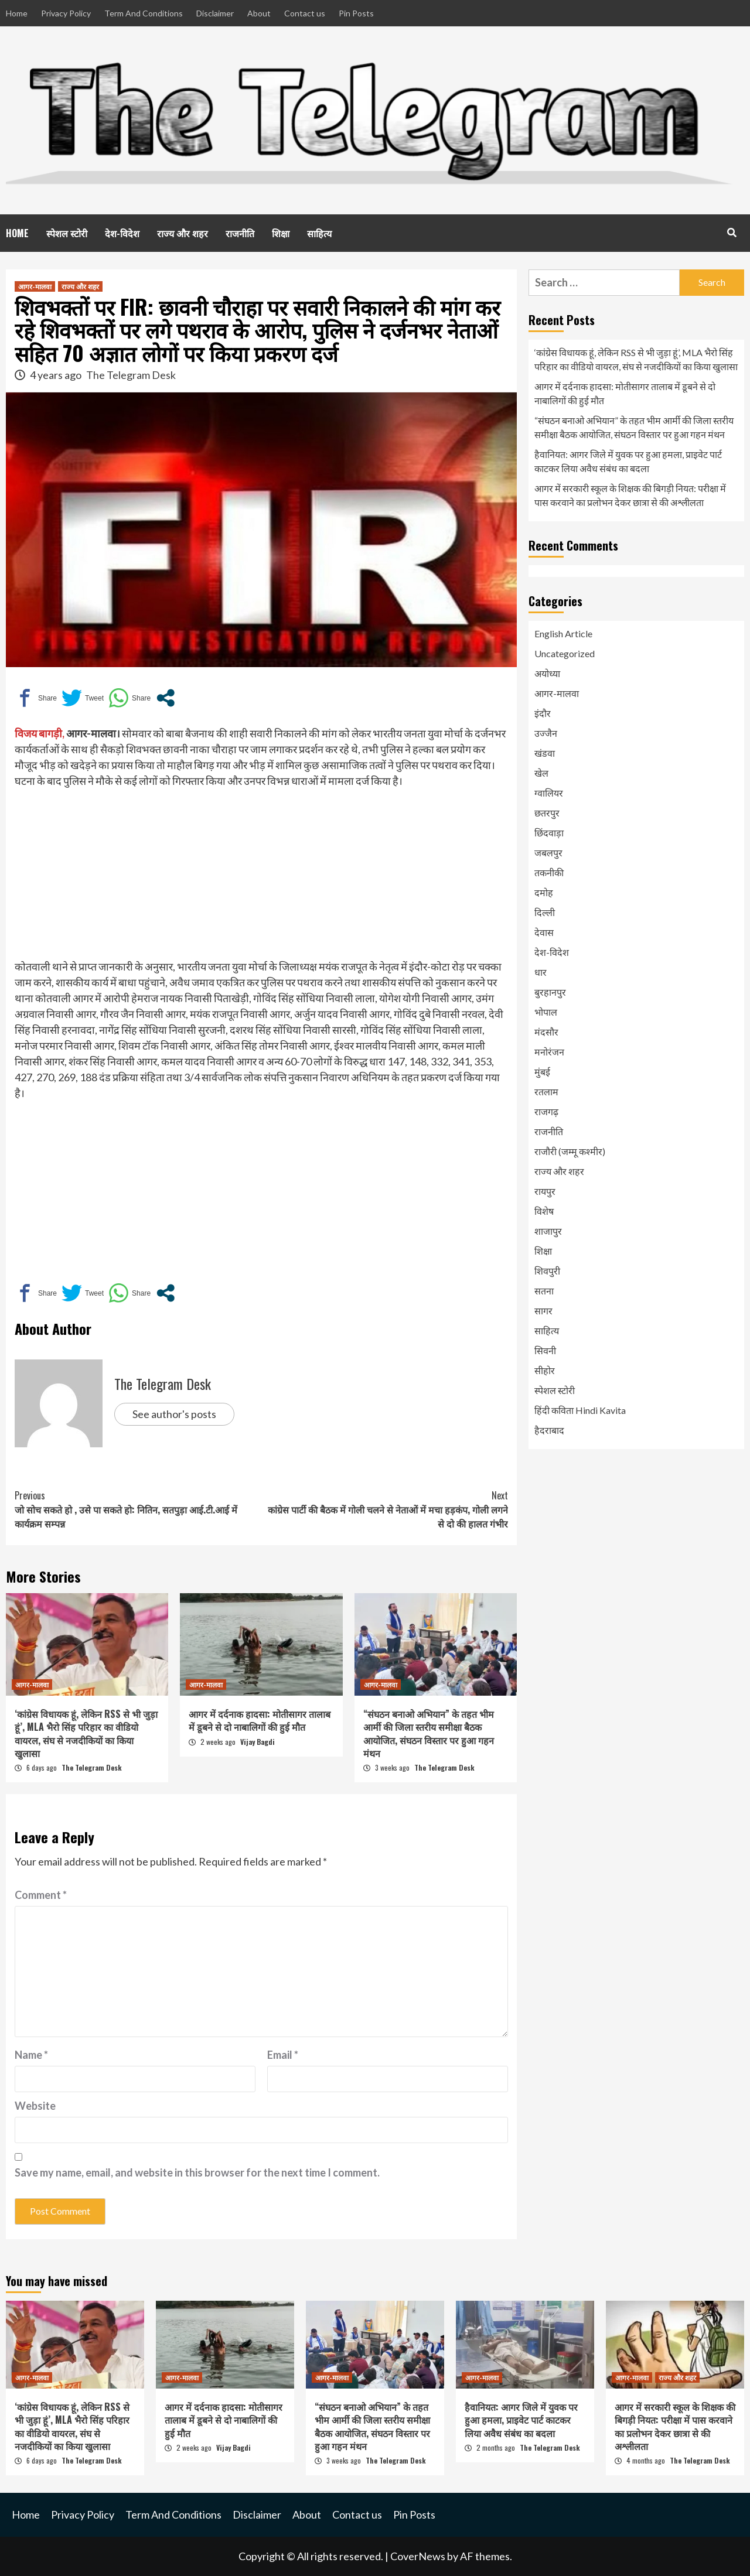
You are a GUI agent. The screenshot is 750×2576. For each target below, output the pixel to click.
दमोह (543, 892)
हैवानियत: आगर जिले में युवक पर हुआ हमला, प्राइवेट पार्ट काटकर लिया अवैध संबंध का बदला (628, 461)
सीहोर (544, 1370)
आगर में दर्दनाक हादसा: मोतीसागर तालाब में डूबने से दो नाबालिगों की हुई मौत (259, 1720)
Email (282, 2054)
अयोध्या (547, 673)
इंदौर (542, 713)
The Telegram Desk (131, 374)
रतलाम (546, 1091)
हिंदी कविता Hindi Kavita (580, 1410)
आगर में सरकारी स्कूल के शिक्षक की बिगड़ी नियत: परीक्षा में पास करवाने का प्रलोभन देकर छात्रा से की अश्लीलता (630, 495)
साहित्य (319, 233)
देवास (544, 932)
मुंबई (542, 1071)
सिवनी (545, 1350)
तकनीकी (549, 872)
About (259, 13)
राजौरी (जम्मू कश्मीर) (569, 1151)
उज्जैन (545, 733)
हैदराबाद (549, 1430)
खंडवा (544, 753)
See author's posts (174, 1413)
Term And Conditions (143, 13)
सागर (543, 1310)
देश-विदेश (122, 233)
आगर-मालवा (35, 286)
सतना (544, 1290)
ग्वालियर (548, 792)
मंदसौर (546, 1031)
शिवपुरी (547, 1270)
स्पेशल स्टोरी (66, 233)
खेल (541, 772)
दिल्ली (544, 912)
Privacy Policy (66, 13)
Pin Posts (356, 13)
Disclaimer (215, 13)
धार (540, 972)
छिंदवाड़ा (549, 832)
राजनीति (240, 233)
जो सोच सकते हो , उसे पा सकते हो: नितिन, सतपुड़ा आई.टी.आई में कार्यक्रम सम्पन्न (138, 1509)
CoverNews (417, 2556)
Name (31, 2054)
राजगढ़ (546, 1111)
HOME (17, 233)
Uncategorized (564, 653)
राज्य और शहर (182, 233)
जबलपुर (548, 852)
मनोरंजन (549, 1051)
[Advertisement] (261, 877)
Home (17, 13)
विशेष (544, 1211)
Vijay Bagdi (257, 1742)
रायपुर (544, 1191)
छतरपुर (547, 812)
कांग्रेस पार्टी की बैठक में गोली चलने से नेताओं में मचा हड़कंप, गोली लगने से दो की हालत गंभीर (384, 1509)
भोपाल (545, 1011)
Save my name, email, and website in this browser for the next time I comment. (197, 2172)
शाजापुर (548, 1230)
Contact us (304, 13)
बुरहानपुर (550, 991)
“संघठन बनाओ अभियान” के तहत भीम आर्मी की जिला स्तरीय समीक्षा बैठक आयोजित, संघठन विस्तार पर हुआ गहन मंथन (428, 1733)
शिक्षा (280, 233)
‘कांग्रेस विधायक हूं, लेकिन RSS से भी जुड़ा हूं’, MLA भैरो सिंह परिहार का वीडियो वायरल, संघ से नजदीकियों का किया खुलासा (86, 1733)
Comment (41, 1894)
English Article (563, 633)
